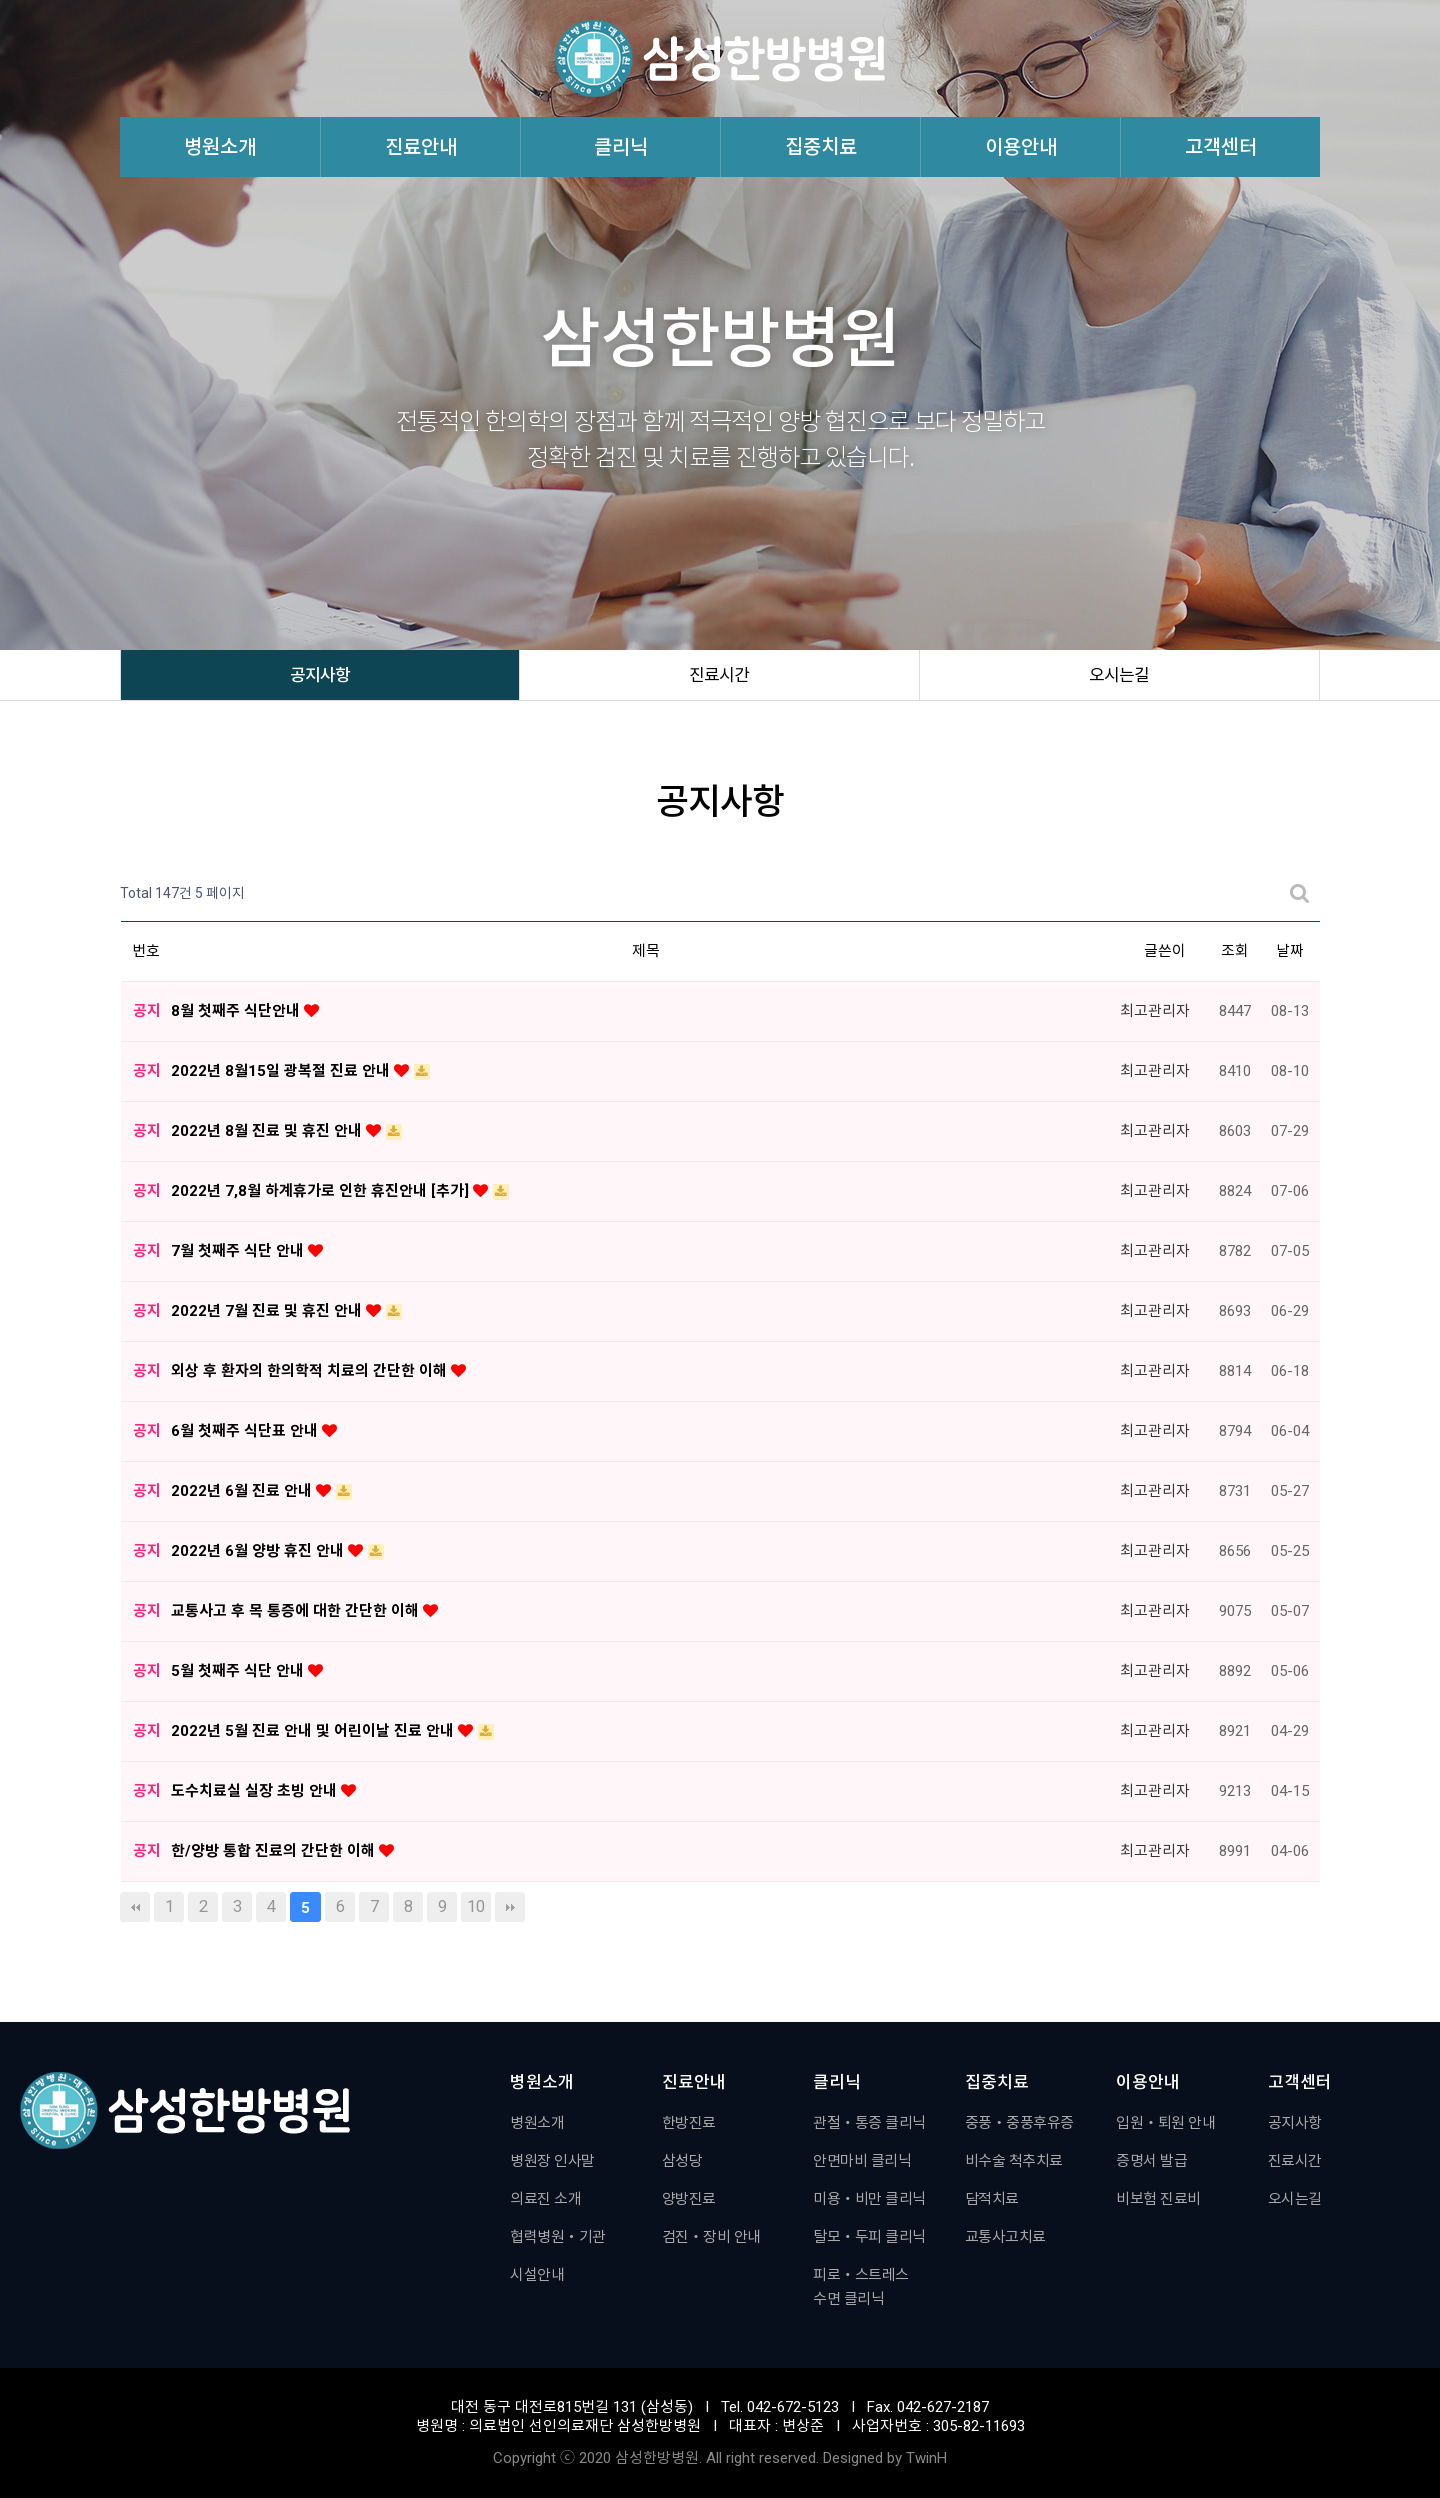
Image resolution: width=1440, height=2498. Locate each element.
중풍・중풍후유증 (1019, 2123)
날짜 (1290, 951)
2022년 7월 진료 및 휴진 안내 (268, 1311)
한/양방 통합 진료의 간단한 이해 (275, 1851)
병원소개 (220, 147)
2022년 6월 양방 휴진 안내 (259, 1551)
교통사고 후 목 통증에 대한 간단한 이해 (297, 1611)
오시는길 (1119, 675)
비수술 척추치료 (1014, 2161)
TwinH (926, 2458)
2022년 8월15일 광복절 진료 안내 (282, 1071)
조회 (1235, 951)
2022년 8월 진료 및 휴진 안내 (268, 1131)
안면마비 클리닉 (862, 2161)
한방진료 (689, 2123)
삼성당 (682, 2161)
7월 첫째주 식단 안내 (239, 1251)
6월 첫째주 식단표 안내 (246, 1431)
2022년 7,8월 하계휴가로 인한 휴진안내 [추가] (322, 1191)
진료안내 (421, 147)
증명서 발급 (1151, 2161)
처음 (135, 1907)
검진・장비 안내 (711, 2237)
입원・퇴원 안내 (1165, 2123)
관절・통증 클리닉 (869, 2123)
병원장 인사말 (552, 2161)
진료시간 (719, 675)
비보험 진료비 (1158, 2199)
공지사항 (320, 675)
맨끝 (510, 1907)
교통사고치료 (1005, 2237)
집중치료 (821, 147)
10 (476, 1906)
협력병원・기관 (558, 2237)
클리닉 (621, 147)
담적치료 (992, 2199)
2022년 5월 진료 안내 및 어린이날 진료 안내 (314, 1731)
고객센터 (1221, 147)
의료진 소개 (545, 2199)
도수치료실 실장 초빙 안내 (256, 1791)
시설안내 (537, 2275)
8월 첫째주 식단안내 (237, 1011)
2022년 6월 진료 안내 (243, 1491)
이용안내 (1021, 147)
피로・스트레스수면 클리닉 (861, 2287)
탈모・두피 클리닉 (869, 2237)
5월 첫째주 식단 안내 (239, 1671)
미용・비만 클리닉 (869, 2199)
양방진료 (689, 2199)
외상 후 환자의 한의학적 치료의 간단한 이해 (311, 1371)
